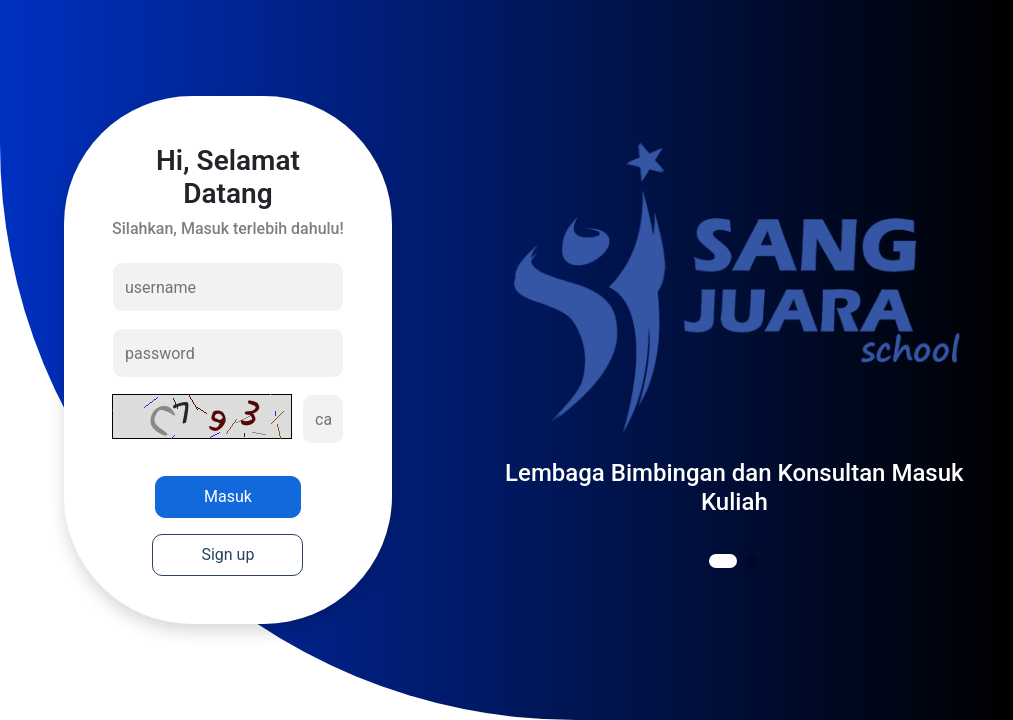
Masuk (228, 496)
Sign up (227, 554)
